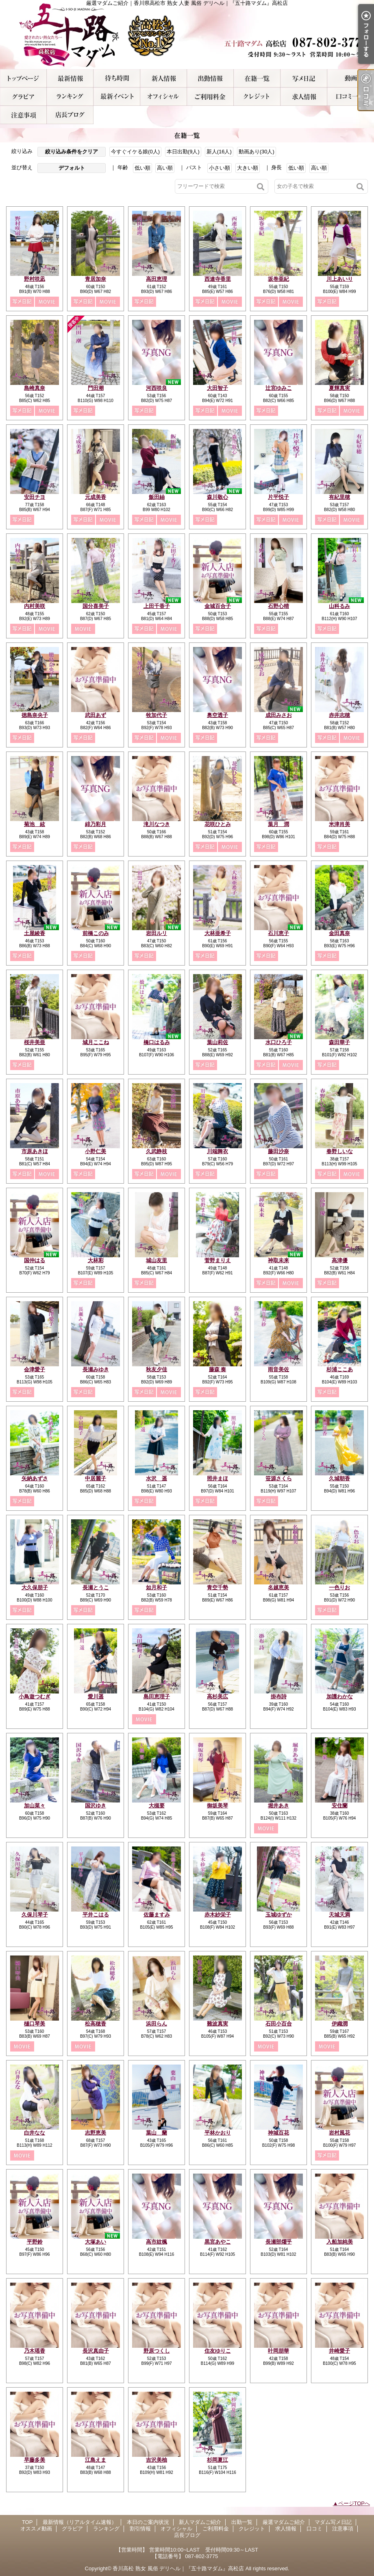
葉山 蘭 (156, 2133)
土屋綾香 (34, 933)
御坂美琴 (217, 1806)
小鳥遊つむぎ (34, 1696)
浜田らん (156, 2024)
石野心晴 (278, 606)
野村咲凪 (34, 279)
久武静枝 (156, 1151)
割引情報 (117, 96)
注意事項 (23, 115)
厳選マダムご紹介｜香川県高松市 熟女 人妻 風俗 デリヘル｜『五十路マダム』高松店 (187, 34)
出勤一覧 (210, 78)
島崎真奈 (34, 388)
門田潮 (96, 388)
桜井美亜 (34, 1042)
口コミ (350, 96)
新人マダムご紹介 (163, 78)
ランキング (70, 96)
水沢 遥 (156, 1478)
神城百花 (278, 2133)
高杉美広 (217, 1696)
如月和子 (156, 1587)
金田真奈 (339, 933)
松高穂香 (95, 2024)
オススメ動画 (350, 78)
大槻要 (157, 1806)
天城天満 (339, 1915)
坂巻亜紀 (278, 279)
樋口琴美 (34, 2024)
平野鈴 (35, 2242)
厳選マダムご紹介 (257, 78)
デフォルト (72, 168)
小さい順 (219, 168)
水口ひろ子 (278, 1042)
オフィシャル (163, 96)
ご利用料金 (210, 96)
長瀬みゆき (96, 1369)
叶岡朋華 (278, 2351)
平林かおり (217, 2133)
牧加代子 (156, 715)
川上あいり (339, 279)
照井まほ (217, 1478)
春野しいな (339, 1151)
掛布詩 (279, 1696)
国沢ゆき (95, 1806)
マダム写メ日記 (303, 78)
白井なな (34, 2133)
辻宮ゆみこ (278, 388)
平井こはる (96, 1915)
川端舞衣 (217, 1151)
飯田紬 (157, 497)
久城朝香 (339, 1478)
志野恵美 (95, 2133)
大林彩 (96, 1260)
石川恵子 (278, 933)
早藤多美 (34, 2460)
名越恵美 (278, 1587)
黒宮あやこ (217, 2242)
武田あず (95, 715)
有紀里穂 (339, 497)
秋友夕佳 (156, 1369)
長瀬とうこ (96, 1587)
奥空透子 (217, 715)
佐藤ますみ (157, 1915)
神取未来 (278, 1260)
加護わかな (339, 1696)
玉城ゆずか (278, 1915)
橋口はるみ (157, 1042)
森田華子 (339, 1042)
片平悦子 (278, 497)
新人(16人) (219, 152)
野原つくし (157, 2351)
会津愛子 (34, 1369)
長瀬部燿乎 (278, 2242)
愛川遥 (96, 1696)
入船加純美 (339, 2242)
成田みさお (278, 715)
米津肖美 (339, 824)
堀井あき (278, 1806)
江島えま (95, 2460)
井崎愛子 (339, 2351)
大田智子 (217, 388)
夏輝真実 (339, 388)
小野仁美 (95, 1151)
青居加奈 (95, 279)
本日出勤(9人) (183, 152)
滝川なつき (157, 824)
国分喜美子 (96, 606)
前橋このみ (96, 933)
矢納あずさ (35, 1478)
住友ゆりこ (217, 2351)
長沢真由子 (96, 2351)
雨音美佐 (278, 1369)
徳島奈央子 (35, 715)
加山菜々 (34, 1806)
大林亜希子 (217, 933)
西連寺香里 (217, 279)
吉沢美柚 (156, 2460)
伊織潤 (340, 2024)
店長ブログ (70, 115)
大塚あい (95, 2242)
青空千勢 (217, 1587)
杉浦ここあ (339, 1369)
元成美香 (95, 497)
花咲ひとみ (217, 824)
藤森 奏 (217, 1369)
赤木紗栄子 (217, 1915)
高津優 (340, 1260)
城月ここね (96, 1042)
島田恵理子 (157, 1696)
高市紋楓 (156, 2242)
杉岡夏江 (217, 2460)
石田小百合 (278, 2024)
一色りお (339, 1587)
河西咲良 (156, 388)
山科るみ (339, 606)
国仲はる (34, 1260)
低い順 (142, 168)
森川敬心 (217, 497)
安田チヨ (34, 497)
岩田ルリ (156, 933)
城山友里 (156, 1260)
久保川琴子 (35, 1915)
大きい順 (247, 168)
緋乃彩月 (95, 824)
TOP (23, 78)
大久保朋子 (35, 1587)
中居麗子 (95, 1478)
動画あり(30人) (256, 152)
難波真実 (217, 2024)
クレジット (257, 96)
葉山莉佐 (217, 1042)
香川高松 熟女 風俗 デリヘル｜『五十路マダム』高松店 (178, 2568)
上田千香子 (157, 606)
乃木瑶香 (34, 2351)
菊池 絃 (34, 824)
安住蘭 (340, 1806)
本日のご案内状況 (117, 78)
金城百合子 (217, 606)
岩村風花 (339, 2133)
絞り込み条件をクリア (71, 152)
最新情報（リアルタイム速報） (70, 78)
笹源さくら (278, 1478)
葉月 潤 (278, 824)
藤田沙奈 (278, 1151)
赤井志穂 (339, 715)
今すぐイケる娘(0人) (135, 152)
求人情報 (303, 96)
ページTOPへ (354, 2503)
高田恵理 (156, 279)
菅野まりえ (217, 1260)
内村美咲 (34, 606)
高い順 (165, 168)
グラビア (23, 96)
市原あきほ (35, 1151)
